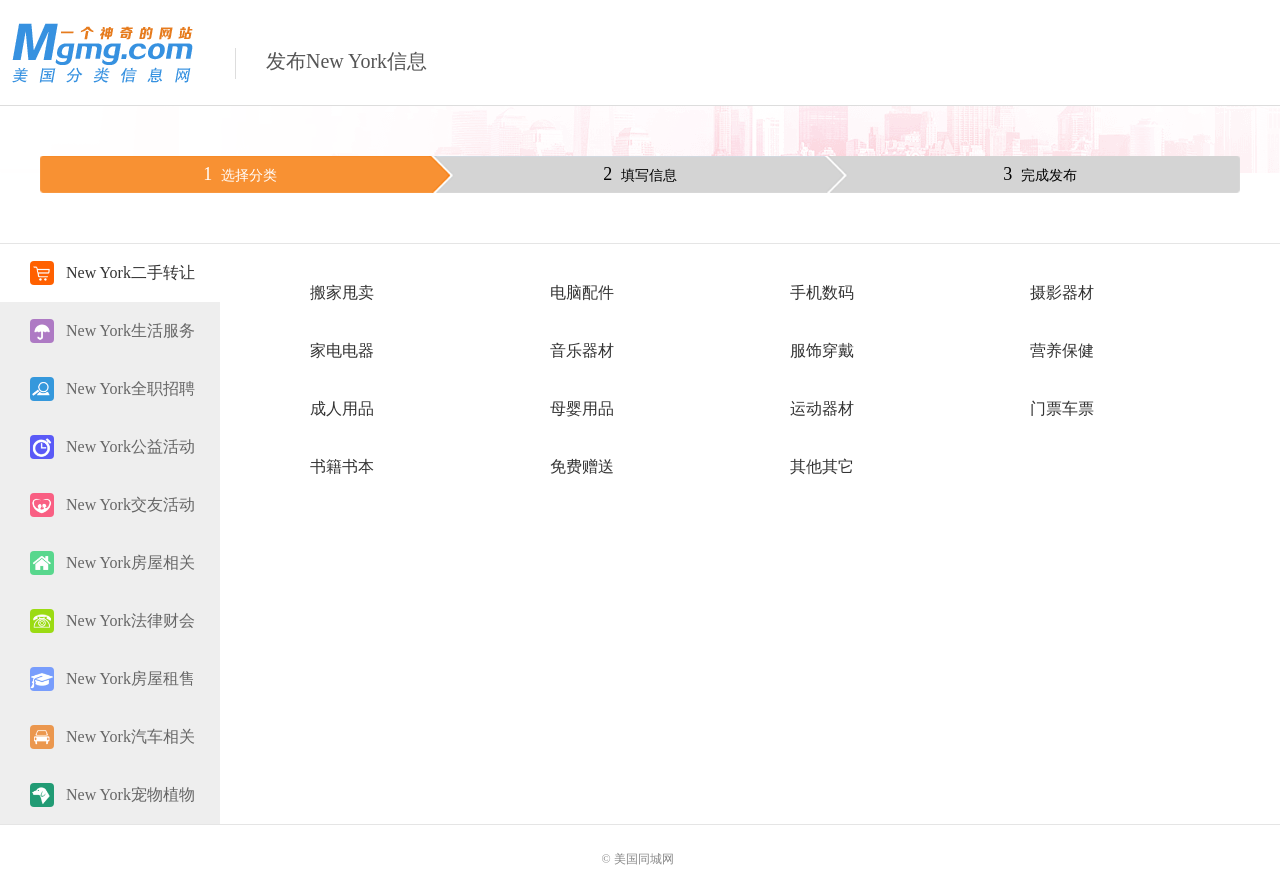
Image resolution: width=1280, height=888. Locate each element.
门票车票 (1062, 408)
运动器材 (822, 408)
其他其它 (822, 466)
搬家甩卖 (342, 292)
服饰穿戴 (822, 350)
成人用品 (342, 408)
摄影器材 (1062, 292)
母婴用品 (582, 408)
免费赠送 (582, 466)
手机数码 (822, 292)
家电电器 (342, 350)
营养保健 (1062, 350)
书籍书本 (342, 466)
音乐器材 (582, 350)
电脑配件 (582, 292)
